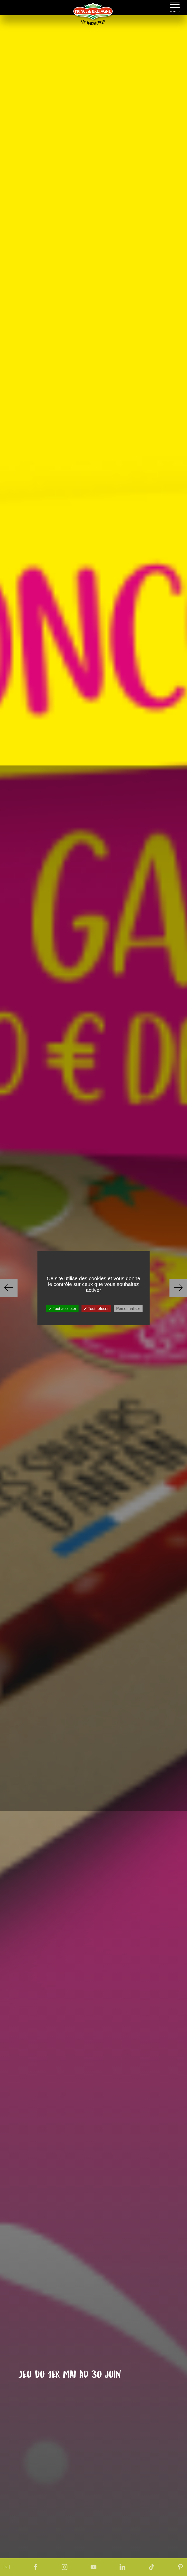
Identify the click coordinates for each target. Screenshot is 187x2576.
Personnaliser (128, 1308)
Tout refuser (96, 1308)
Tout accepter (62, 1308)
